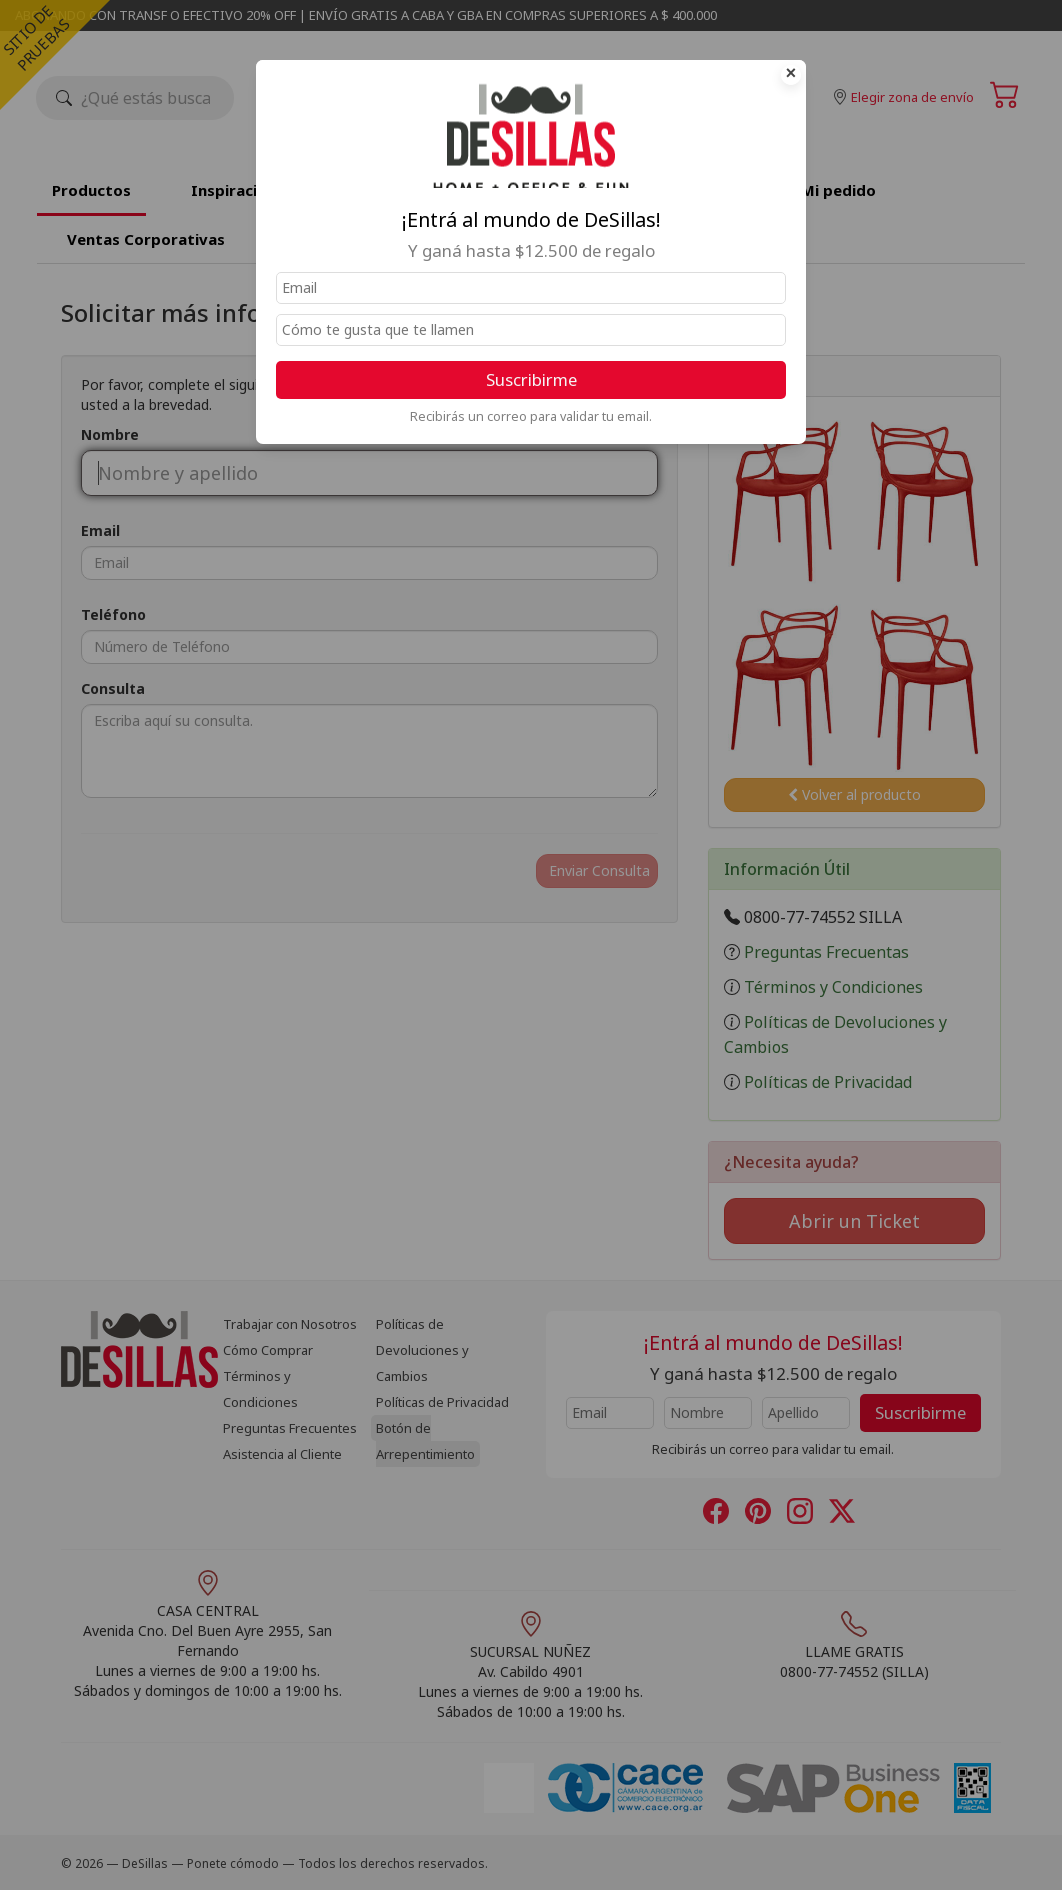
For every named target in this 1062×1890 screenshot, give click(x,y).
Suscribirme (531, 379)
